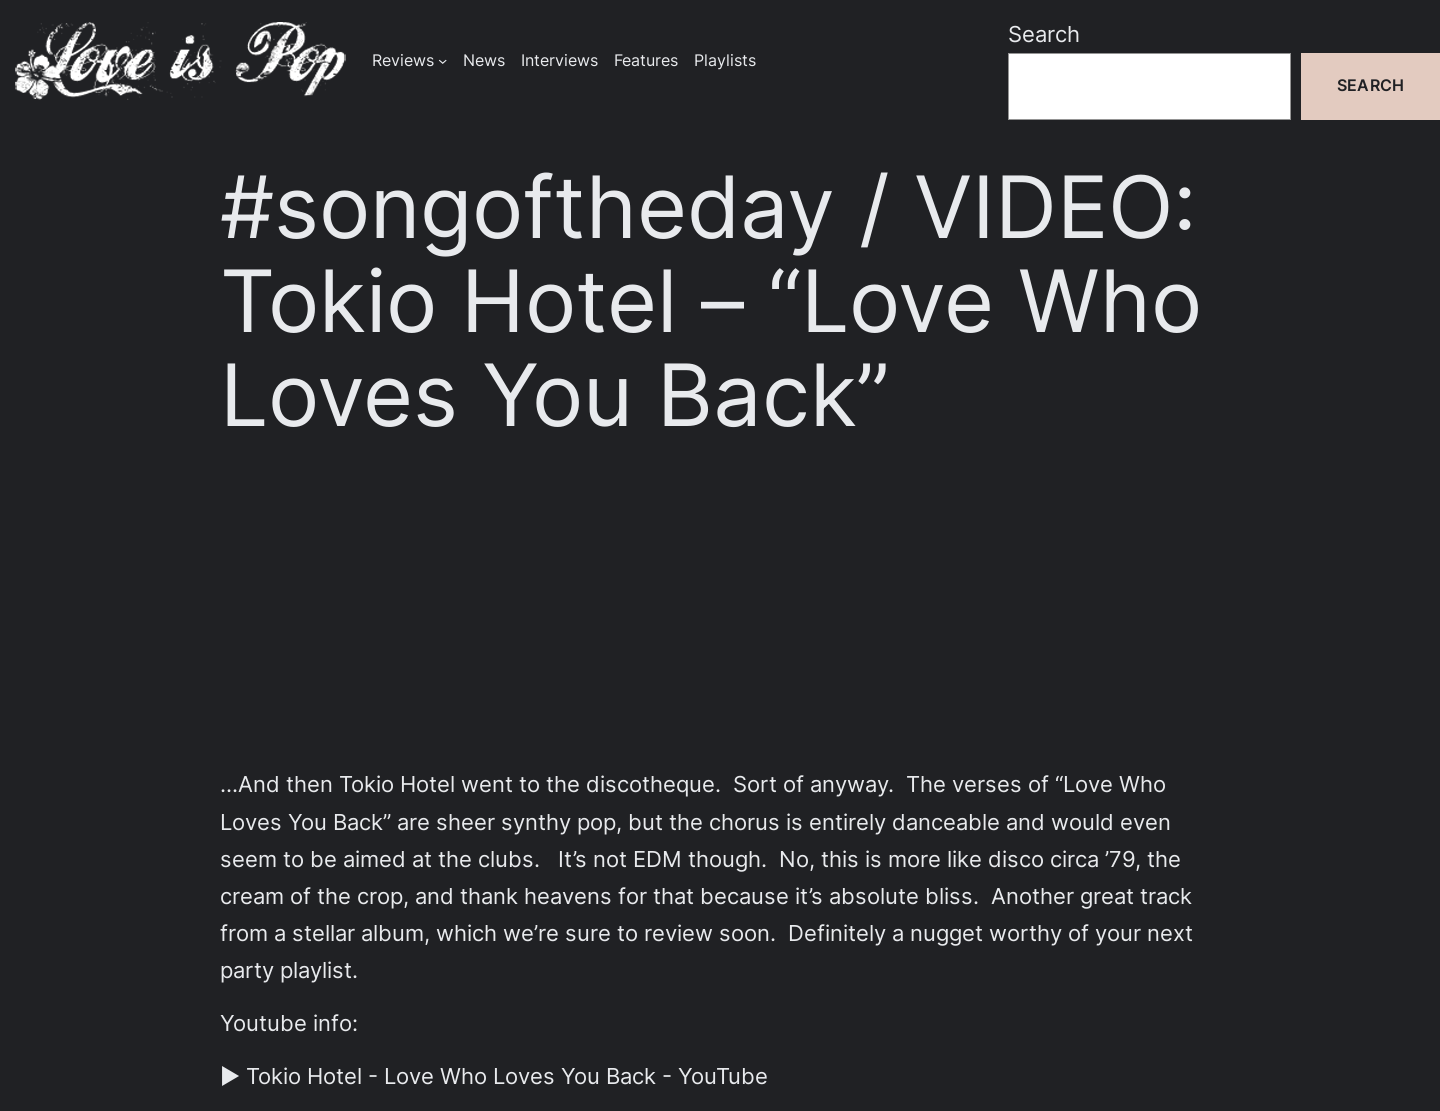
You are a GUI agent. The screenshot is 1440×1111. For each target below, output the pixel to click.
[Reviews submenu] (442, 60)
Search (1044, 34)
